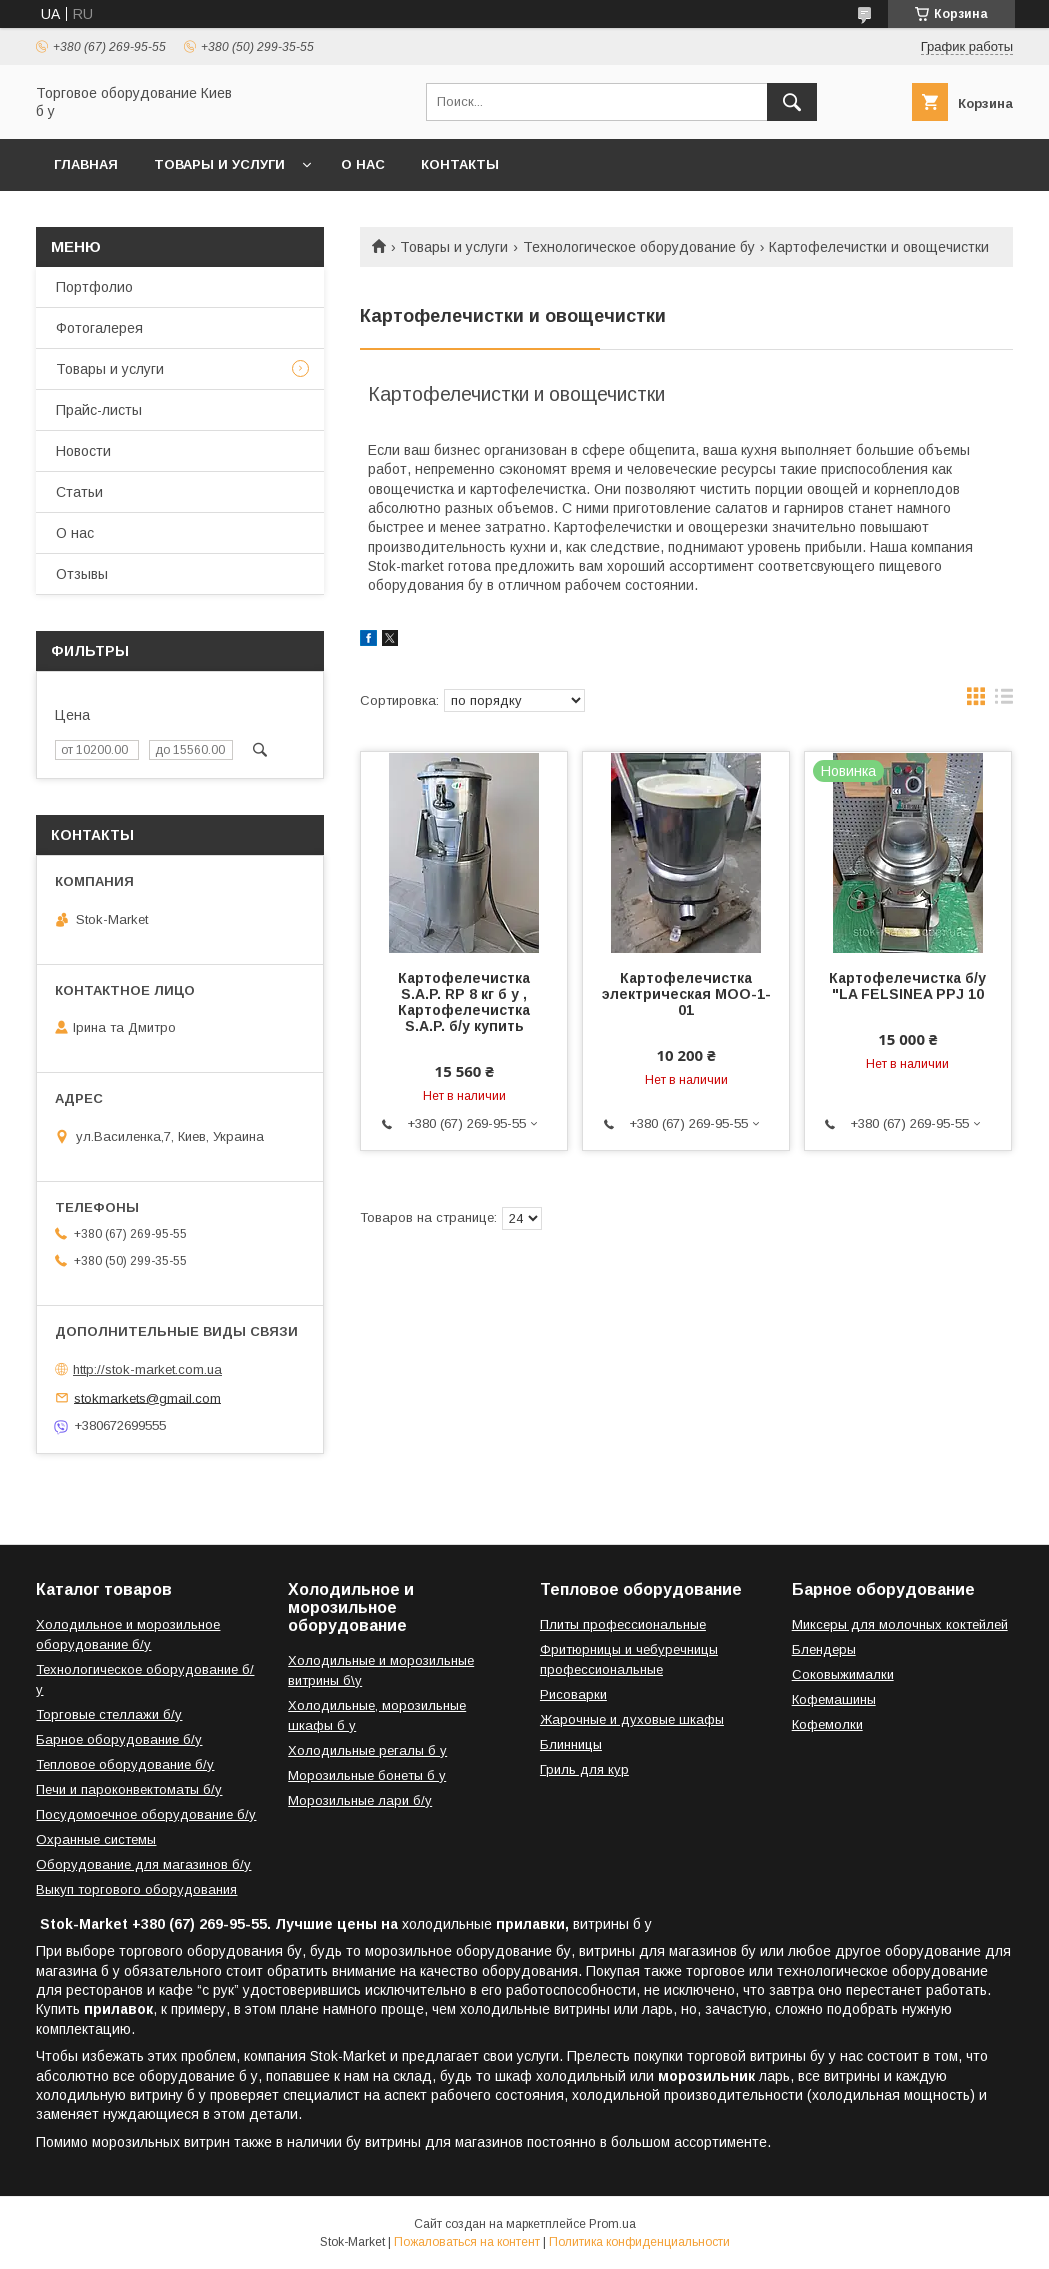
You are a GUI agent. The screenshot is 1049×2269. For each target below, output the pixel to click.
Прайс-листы (99, 410)
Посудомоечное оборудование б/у (146, 1814)
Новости (83, 451)
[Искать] (792, 102)
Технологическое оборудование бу (639, 247)
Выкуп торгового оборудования (136, 1889)
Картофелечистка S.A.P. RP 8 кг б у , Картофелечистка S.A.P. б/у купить (464, 1002)
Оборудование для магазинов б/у (143, 1864)
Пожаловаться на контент (467, 2242)
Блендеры (824, 1649)
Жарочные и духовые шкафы (632, 1719)
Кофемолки (827, 1724)
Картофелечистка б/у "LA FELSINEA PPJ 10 (907, 986)
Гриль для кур (584, 1769)
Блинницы (571, 1744)
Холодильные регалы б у (367, 1750)
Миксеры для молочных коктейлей (900, 1624)
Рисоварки (573, 1694)
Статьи (79, 492)
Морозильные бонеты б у (367, 1775)
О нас (363, 164)
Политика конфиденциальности (639, 2242)
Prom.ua (612, 2224)
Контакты (460, 164)
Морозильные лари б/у (360, 1800)
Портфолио (94, 287)
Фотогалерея (99, 328)
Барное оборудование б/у (119, 1739)
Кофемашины (834, 1699)
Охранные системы (96, 1839)
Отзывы (82, 574)
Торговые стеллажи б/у (109, 1714)
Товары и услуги (219, 164)
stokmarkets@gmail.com (147, 1397)
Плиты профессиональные (623, 1624)
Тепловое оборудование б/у (125, 1764)
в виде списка (1004, 701)
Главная (86, 164)
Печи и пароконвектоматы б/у (129, 1789)
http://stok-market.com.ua (147, 1369)
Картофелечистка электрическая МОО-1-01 (686, 994)
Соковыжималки (843, 1674)
